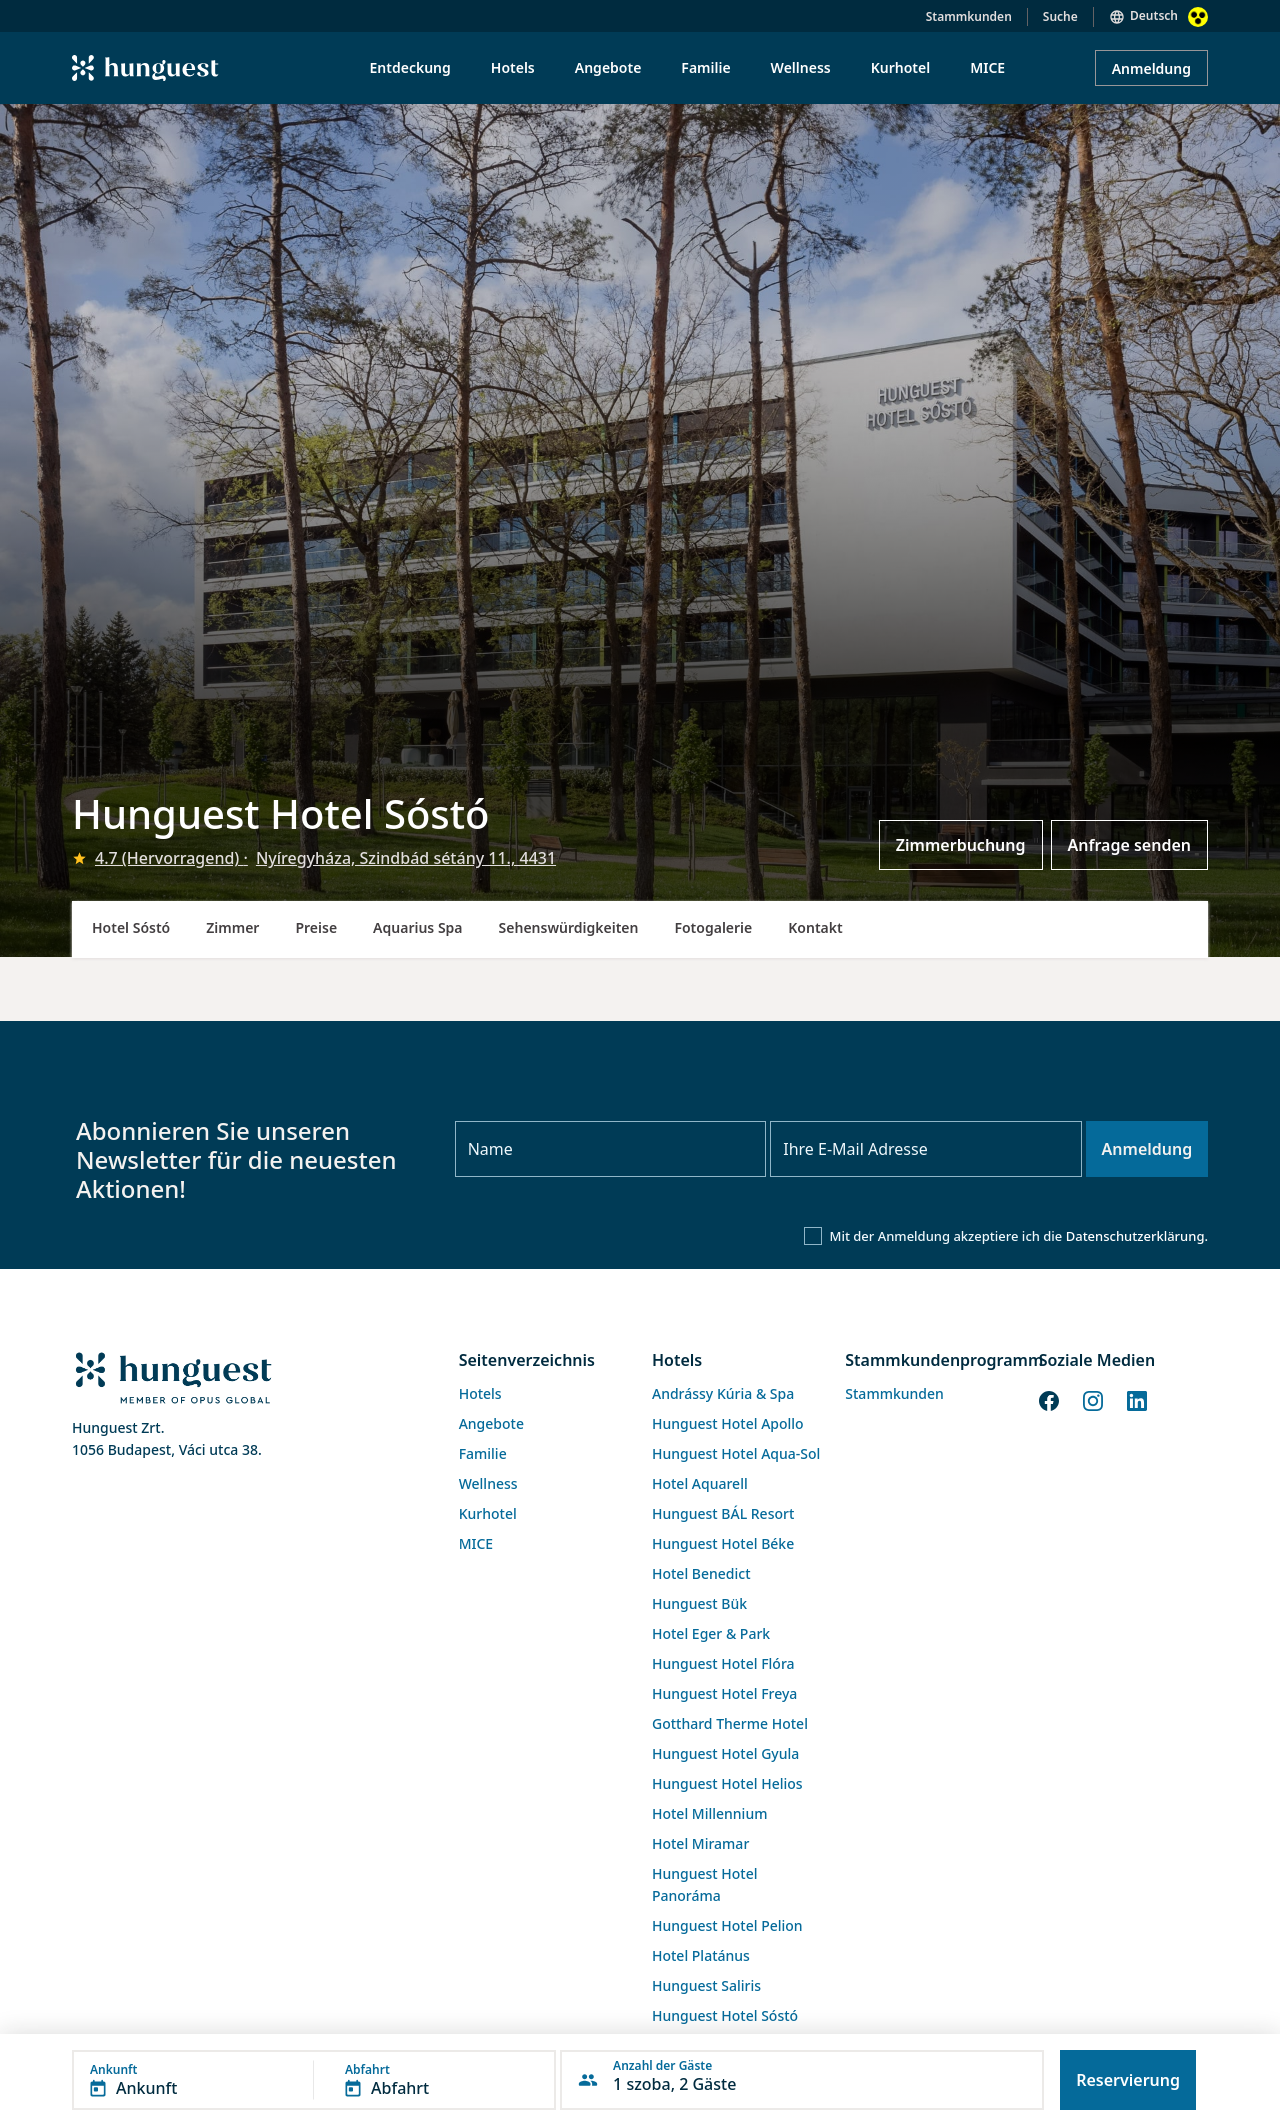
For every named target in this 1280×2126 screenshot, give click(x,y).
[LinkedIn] (1137, 1399)
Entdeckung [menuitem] (410, 67)
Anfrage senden (1129, 845)
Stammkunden (969, 16)
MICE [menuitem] (987, 67)
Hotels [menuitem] (513, 67)
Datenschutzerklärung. (1137, 1236)
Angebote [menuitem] (608, 67)
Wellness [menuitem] (801, 67)
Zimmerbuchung (961, 845)
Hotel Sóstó (131, 927)
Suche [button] (1060, 16)
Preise (316, 927)
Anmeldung (1151, 68)
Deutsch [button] (1154, 15)
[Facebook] (1049, 1399)
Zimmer (232, 927)
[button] (314, 2080)
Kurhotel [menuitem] (900, 67)
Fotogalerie (713, 927)
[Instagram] (1093, 1399)
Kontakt (815, 927)
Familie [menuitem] (705, 67)
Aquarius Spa (417, 927)
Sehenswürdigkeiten (569, 927)
